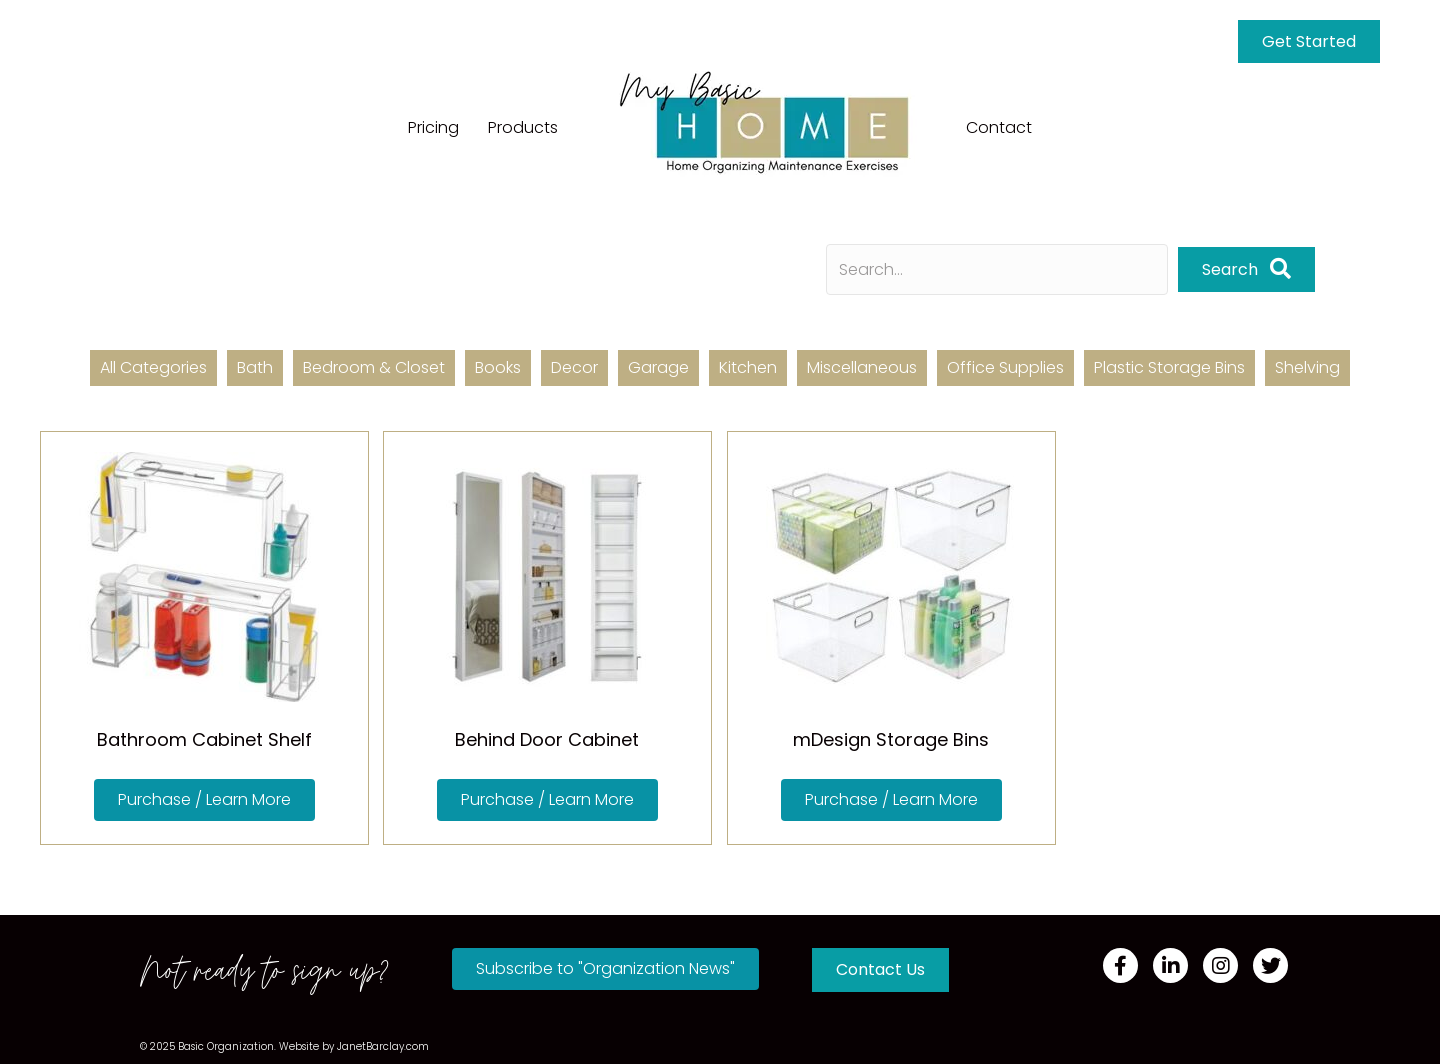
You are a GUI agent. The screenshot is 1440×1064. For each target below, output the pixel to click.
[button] (204, 800)
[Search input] (997, 269)
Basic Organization (226, 1046)
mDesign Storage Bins (891, 739)
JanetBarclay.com (383, 1046)
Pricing (433, 127)
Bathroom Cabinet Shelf (204, 739)
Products (523, 127)
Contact (999, 127)
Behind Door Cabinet (547, 739)
